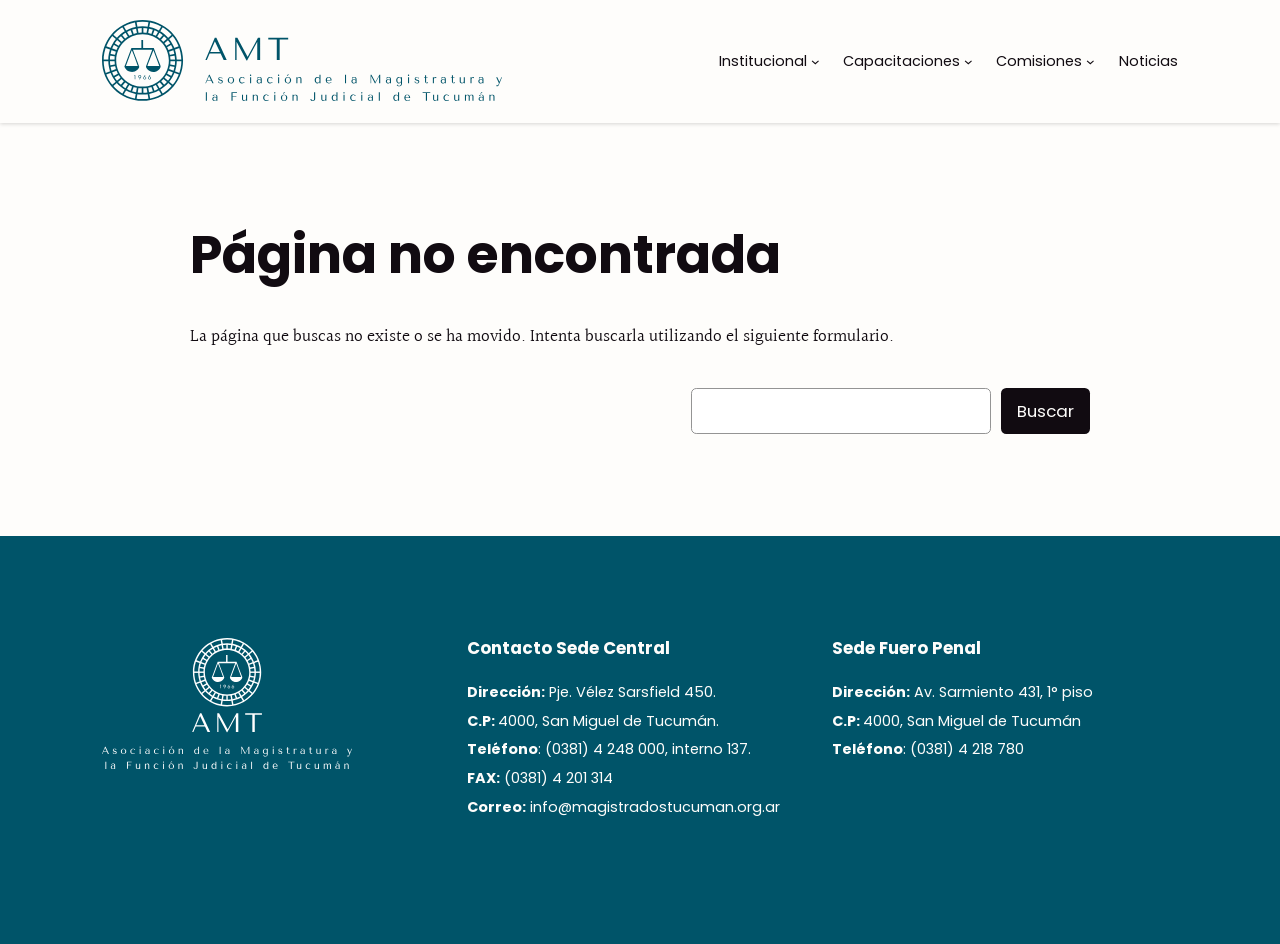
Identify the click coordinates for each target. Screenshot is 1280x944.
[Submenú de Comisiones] (1090, 61)
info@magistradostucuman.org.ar (655, 807)
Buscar (1045, 411)
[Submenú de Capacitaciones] (968, 61)
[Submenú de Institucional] (815, 61)
